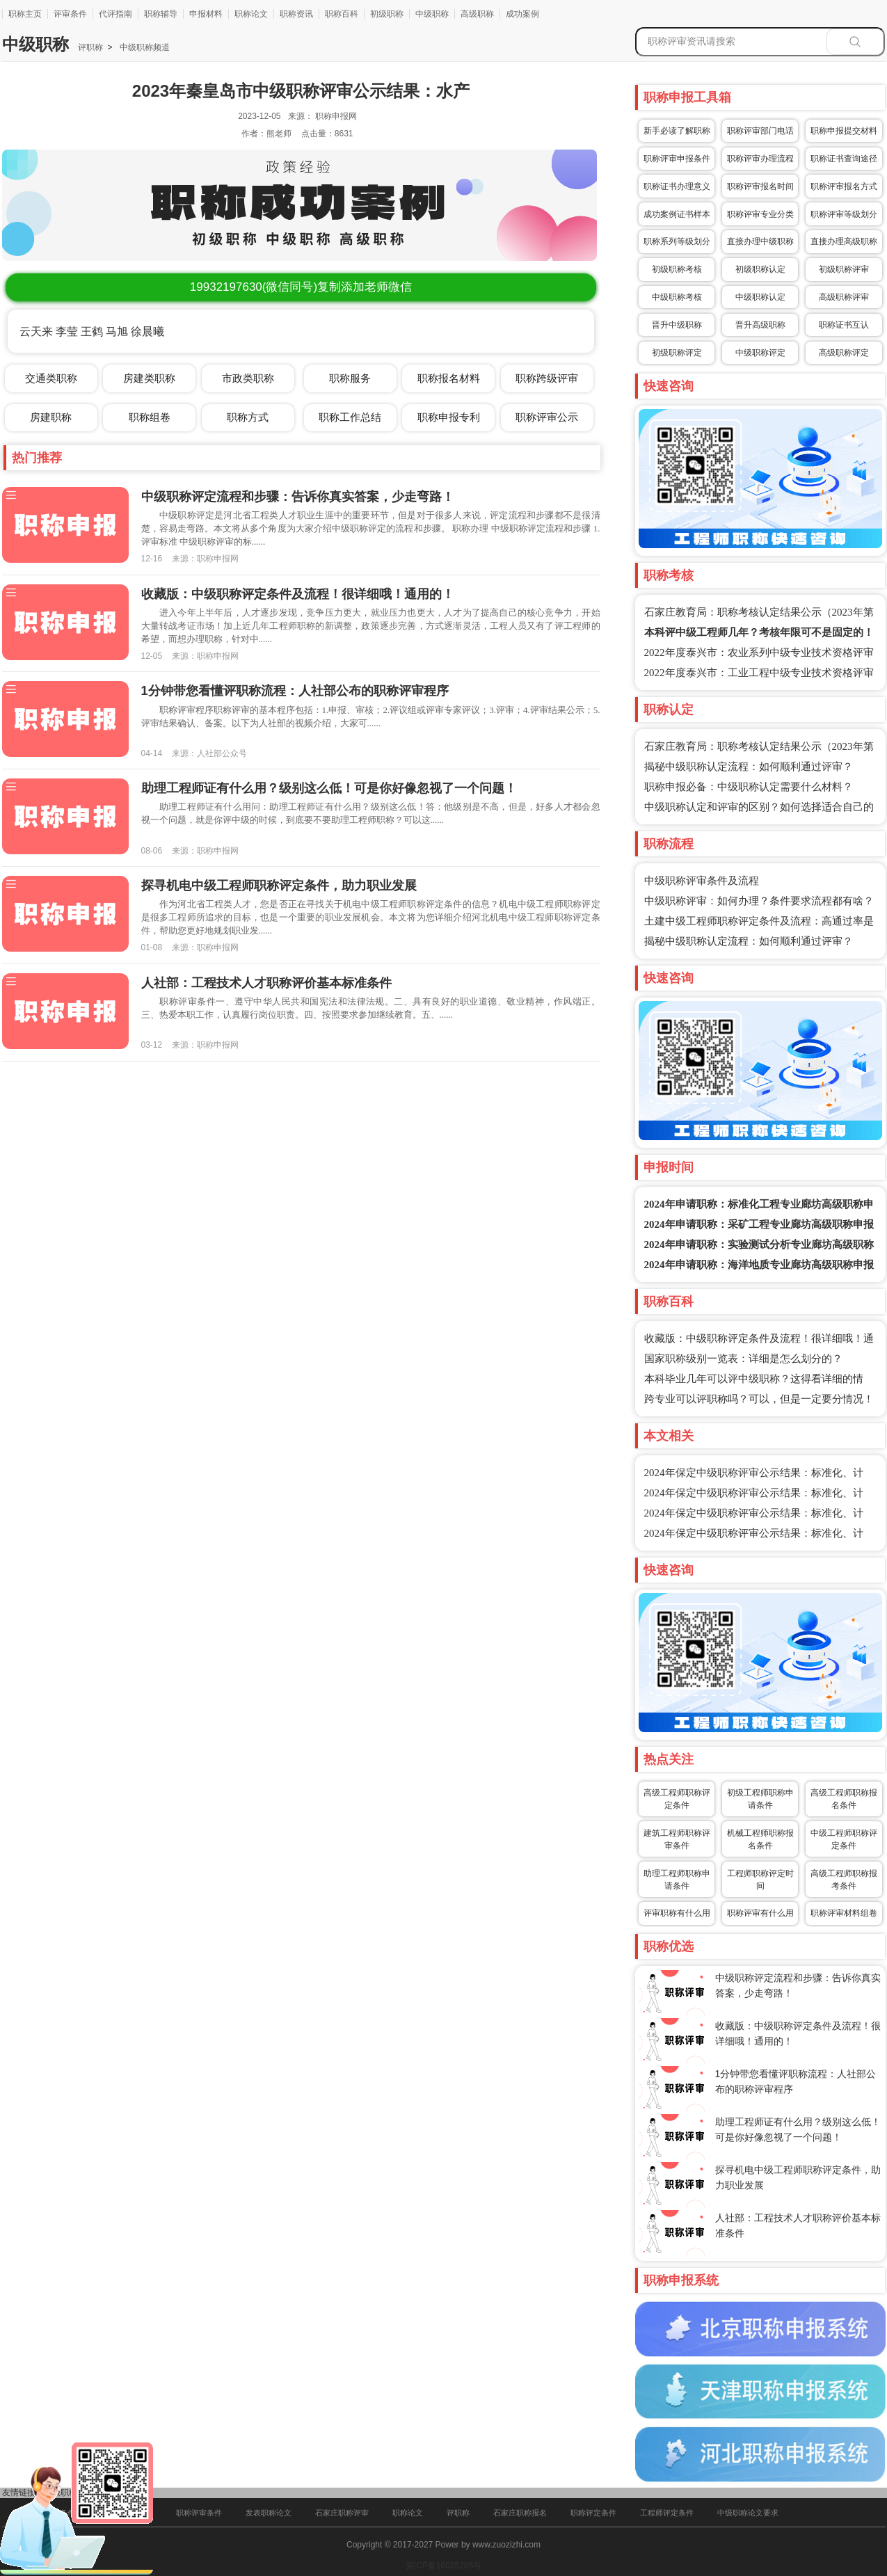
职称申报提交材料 (843, 131)
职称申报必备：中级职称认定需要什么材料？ (748, 786)
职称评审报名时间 (760, 186)
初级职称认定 (760, 269)
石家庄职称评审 (342, 2513)
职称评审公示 (547, 417)
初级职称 (386, 14)
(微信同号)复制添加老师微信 (301, 287)
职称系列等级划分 (677, 241)
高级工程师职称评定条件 (677, 1799)
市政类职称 (248, 378)
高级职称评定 (844, 353)
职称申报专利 (448, 417)
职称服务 (350, 378)
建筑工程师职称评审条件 (677, 1839)
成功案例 (522, 14)
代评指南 (115, 14)
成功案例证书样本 (677, 214)
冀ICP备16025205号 (443, 2565)
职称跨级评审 (547, 378)
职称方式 (248, 417)
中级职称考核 (677, 297)
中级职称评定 (760, 353)
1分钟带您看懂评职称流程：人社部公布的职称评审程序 (295, 691)
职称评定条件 (593, 2513)
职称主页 (25, 14)
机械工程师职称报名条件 (760, 1839)
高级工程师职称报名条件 (843, 1799)
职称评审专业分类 (760, 214)
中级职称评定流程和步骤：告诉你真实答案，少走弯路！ (297, 497)
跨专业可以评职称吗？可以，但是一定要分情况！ (759, 1399)
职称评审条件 (199, 2513)
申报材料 (206, 14)
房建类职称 (149, 378)
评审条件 (70, 14)
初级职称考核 (677, 269)
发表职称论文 (268, 2513)
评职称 (90, 47)
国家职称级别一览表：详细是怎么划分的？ (743, 1358)
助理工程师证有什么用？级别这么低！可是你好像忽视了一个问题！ (329, 788)
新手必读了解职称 (677, 131)
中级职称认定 (760, 297)
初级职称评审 (844, 269)
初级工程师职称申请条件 (760, 1799)
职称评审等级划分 (843, 214)
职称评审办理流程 (760, 158)
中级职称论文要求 (747, 2513)
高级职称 (477, 14)
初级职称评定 (677, 353)
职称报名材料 (448, 378)
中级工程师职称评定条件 (843, 1839)
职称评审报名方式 (843, 186)
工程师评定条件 (667, 2513)
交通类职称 (51, 378)
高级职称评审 (844, 297)
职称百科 (341, 14)
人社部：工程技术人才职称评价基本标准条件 (266, 983)
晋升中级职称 (677, 325)
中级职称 (432, 14)
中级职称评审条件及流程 (701, 880)
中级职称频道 (143, 47)
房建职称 (51, 417)
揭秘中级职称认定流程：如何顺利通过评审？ (748, 766)
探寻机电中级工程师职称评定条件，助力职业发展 (279, 886)
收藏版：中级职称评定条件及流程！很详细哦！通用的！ (297, 594)
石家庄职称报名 (520, 2513)
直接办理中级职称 (760, 241)
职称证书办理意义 (677, 186)
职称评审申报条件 (677, 158)
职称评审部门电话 (760, 131)
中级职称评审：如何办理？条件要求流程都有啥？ (759, 900)
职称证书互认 (844, 325)
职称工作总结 (350, 417)
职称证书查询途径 (843, 158)
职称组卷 (149, 417)
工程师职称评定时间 (760, 1880)
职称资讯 (296, 14)
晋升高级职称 (760, 325)
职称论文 (251, 14)
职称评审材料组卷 (843, 1913)
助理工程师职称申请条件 (677, 1880)
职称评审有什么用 (760, 1913)
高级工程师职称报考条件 (843, 1880)
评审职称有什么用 (677, 1913)
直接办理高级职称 (843, 241)
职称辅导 (160, 14)
